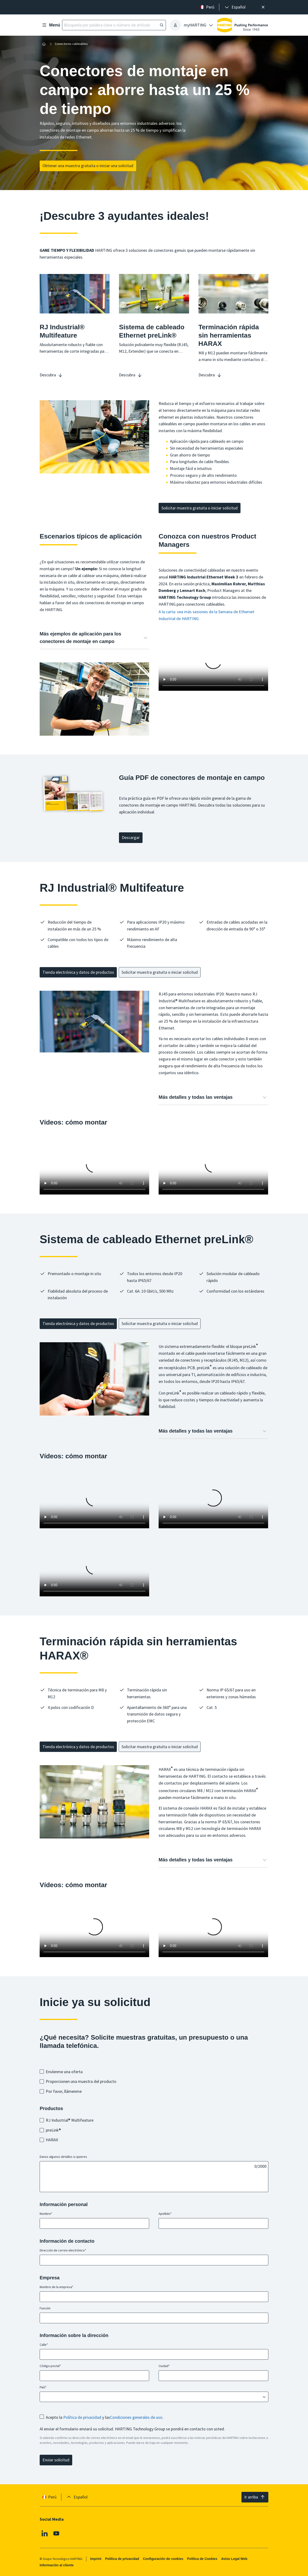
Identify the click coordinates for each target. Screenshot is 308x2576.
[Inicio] (44, 44)
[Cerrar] (263, 7)
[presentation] (234, 7)
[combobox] (151, 2397)
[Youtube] (56, 2533)
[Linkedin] (45, 2533)
